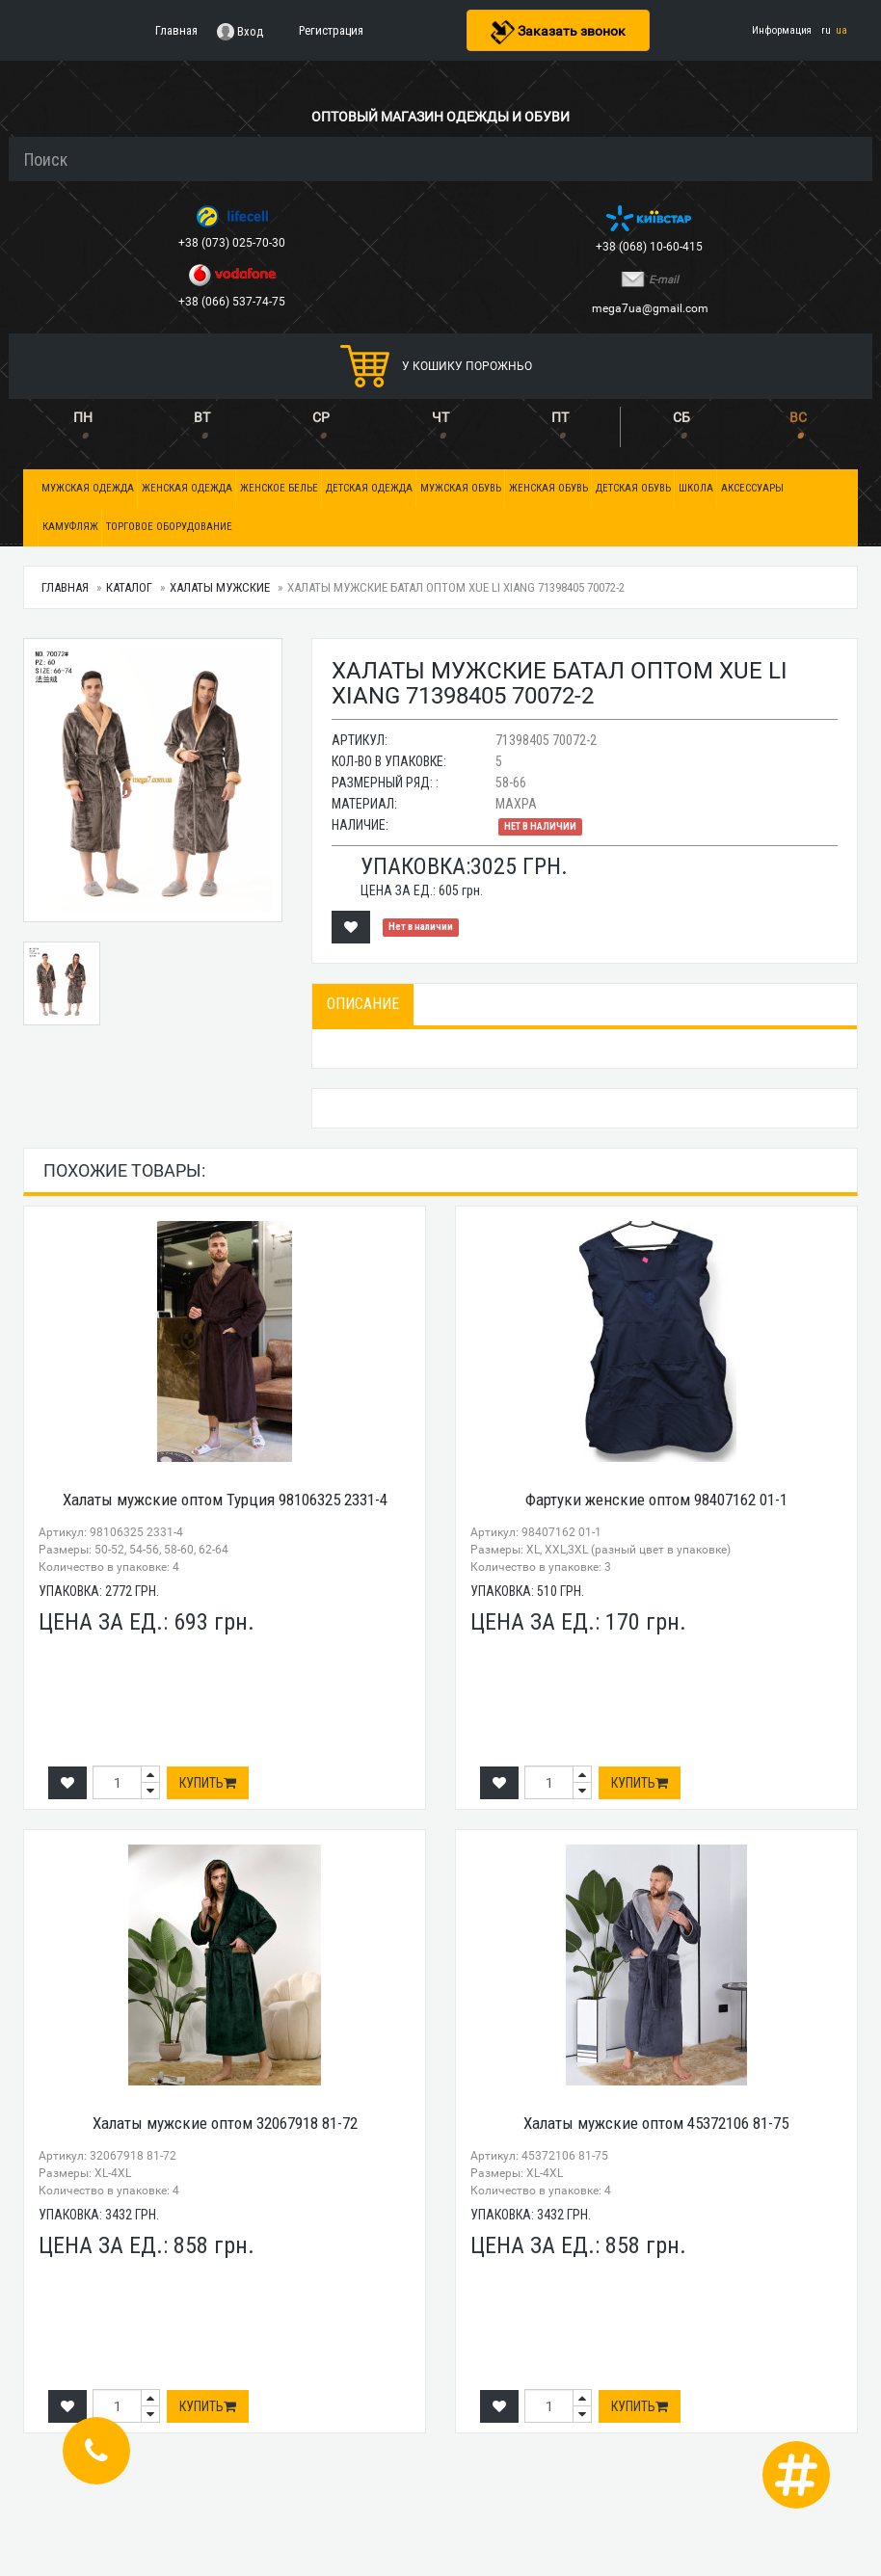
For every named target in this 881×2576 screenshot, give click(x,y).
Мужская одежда (87, 488)
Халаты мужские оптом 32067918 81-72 (225, 2123)
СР (321, 417)
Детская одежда (369, 488)
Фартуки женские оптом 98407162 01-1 (656, 1499)
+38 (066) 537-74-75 (233, 301)
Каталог (129, 587)
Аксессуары (752, 488)
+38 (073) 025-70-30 (233, 243)
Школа (696, 488)
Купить (207, 1783)
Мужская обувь (460, 488)
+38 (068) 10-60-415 (651, 246)
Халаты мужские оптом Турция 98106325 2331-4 (225, 1499)
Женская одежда (187, 488)
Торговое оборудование (169, 526)
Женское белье (279, 488)
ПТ (560, 417)
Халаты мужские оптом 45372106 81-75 (655, 2123)
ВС (798, 417)
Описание (363, 1004)
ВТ (202, 417)
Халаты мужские (220, 587)
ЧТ (440, 417)
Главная (65, 587)
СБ (681, 417)
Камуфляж (70, 526)
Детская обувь (633, 488)
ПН (83, 417)
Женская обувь (548, 488)
